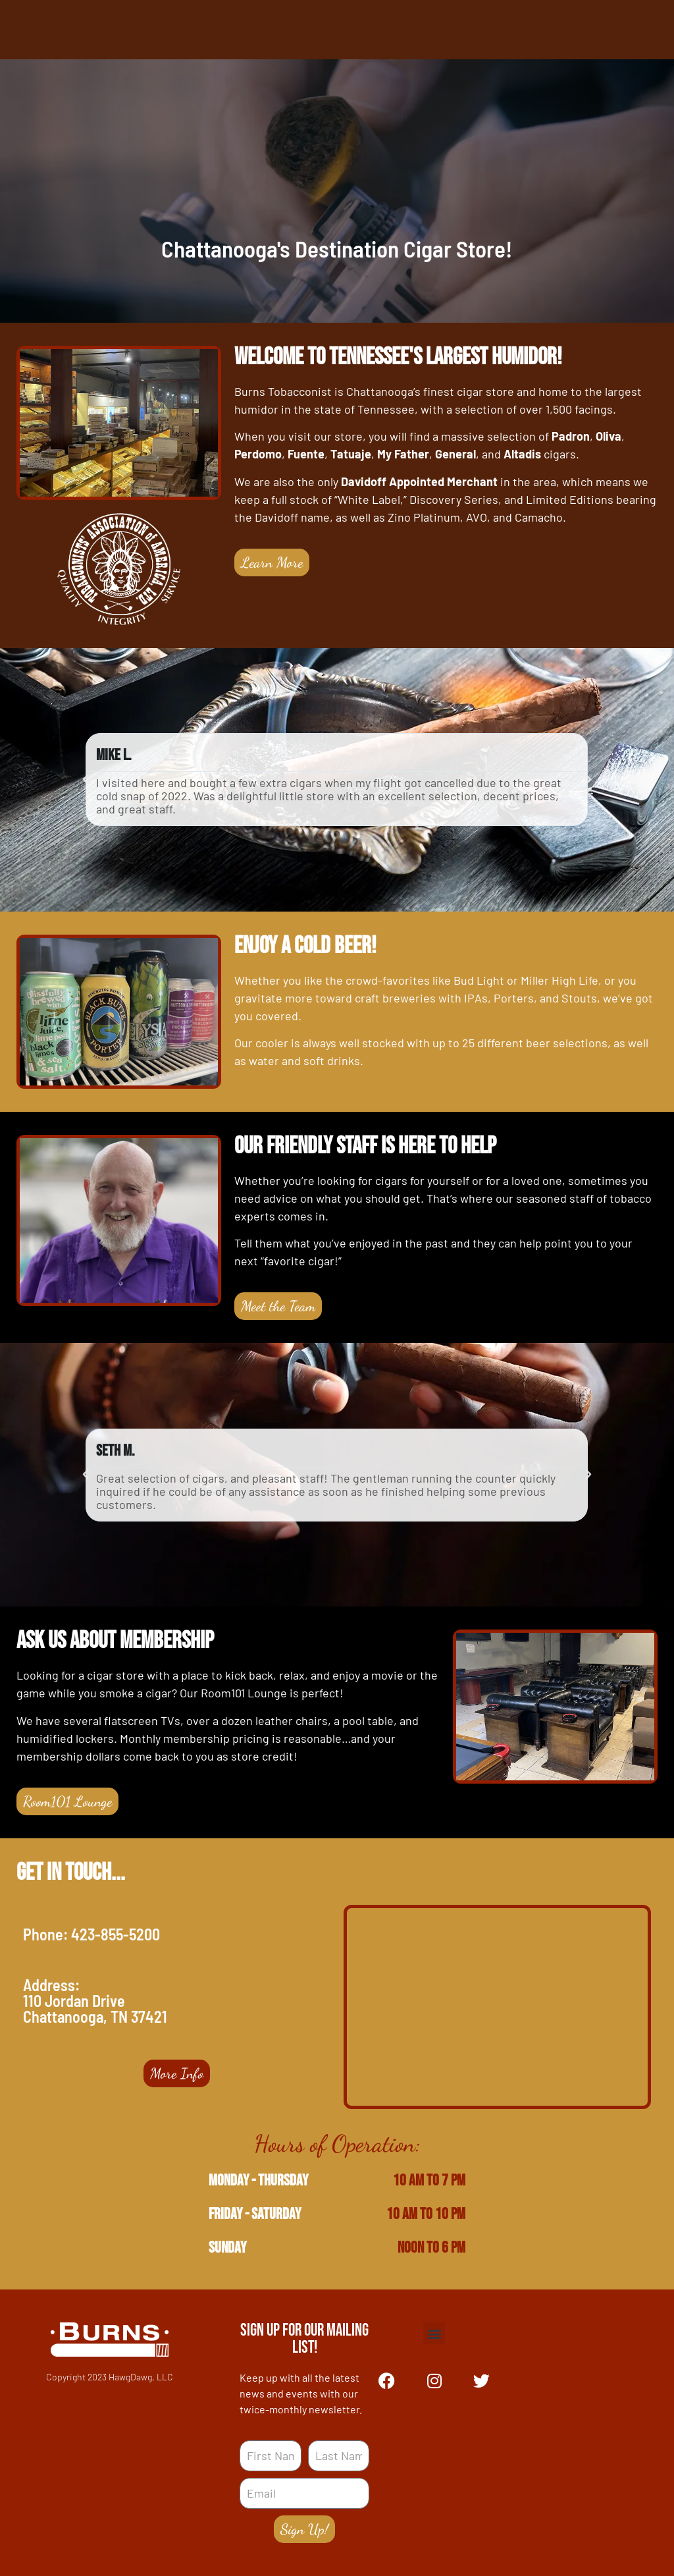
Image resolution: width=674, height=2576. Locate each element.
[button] (85, 779)
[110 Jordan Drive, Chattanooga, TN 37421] (497, 2007)
